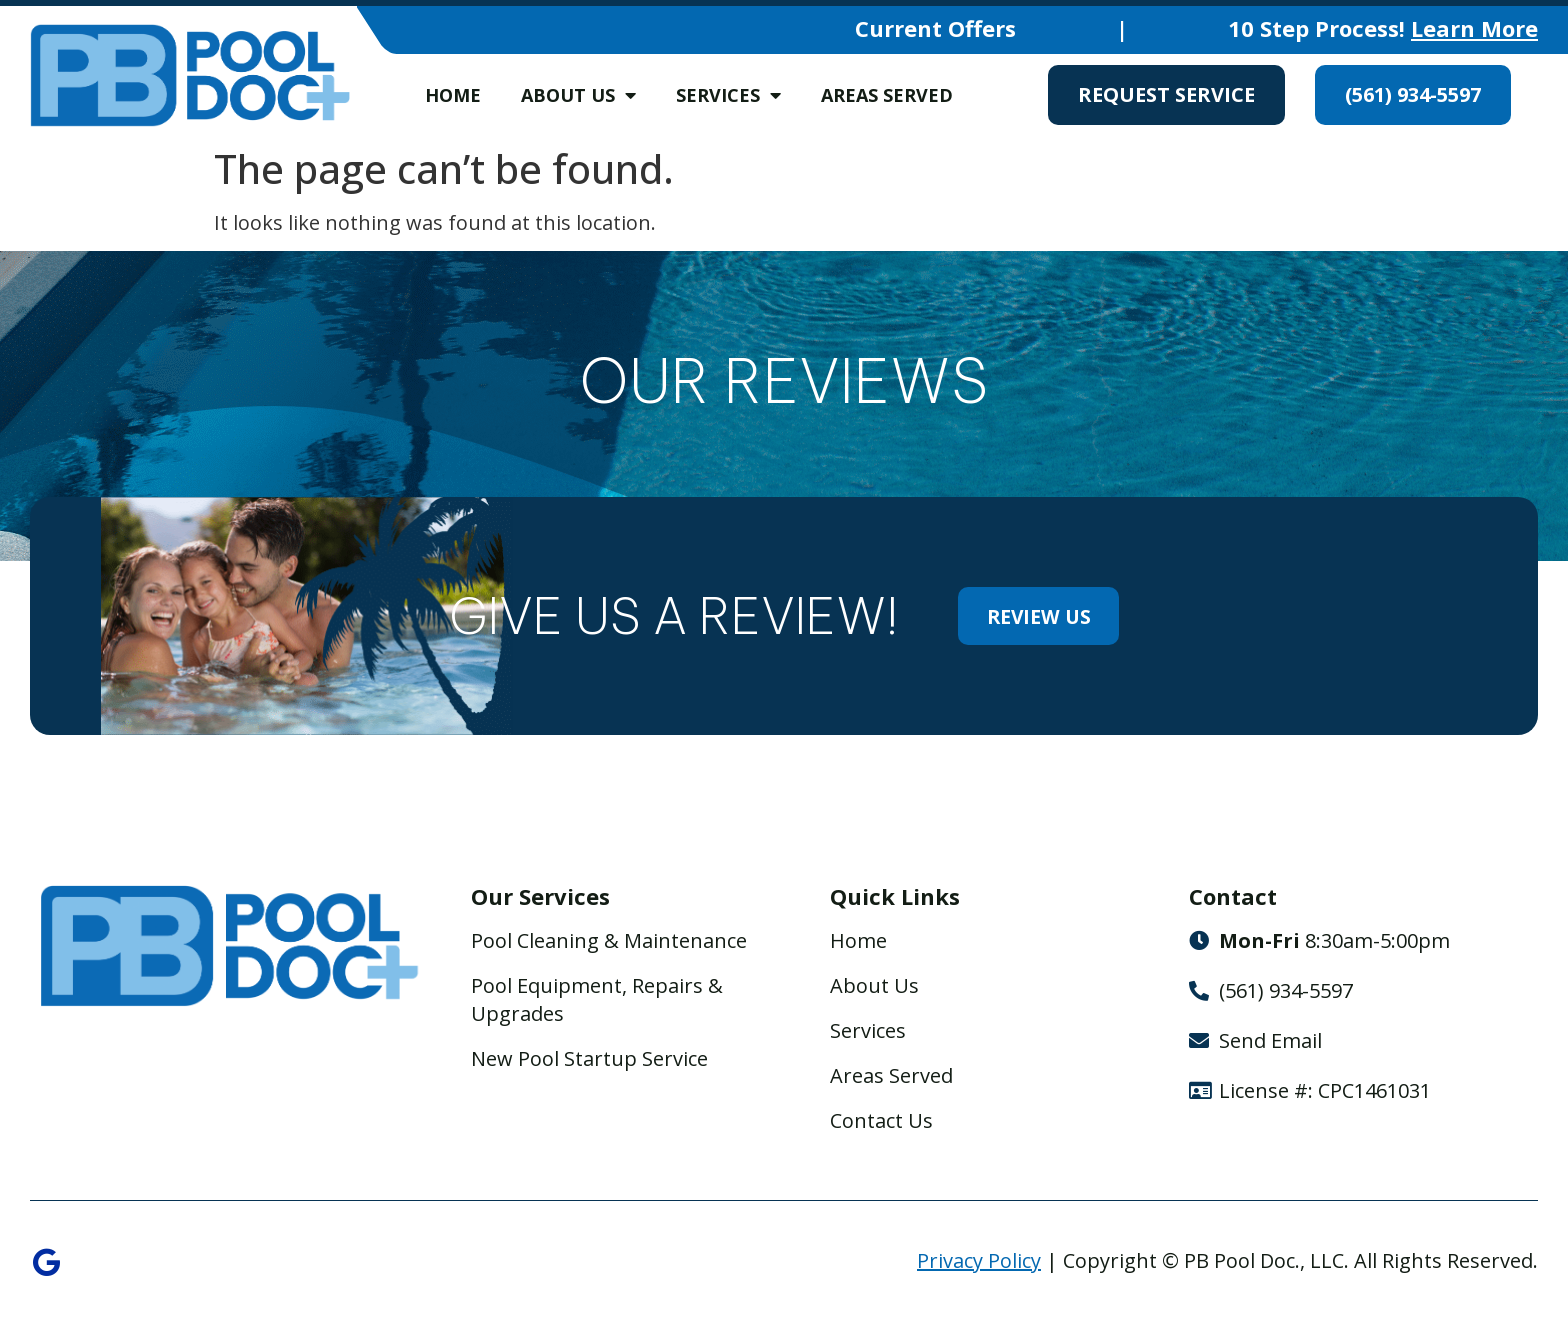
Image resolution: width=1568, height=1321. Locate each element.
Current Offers (935, 28)
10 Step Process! (1383, 28)
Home (453, 95)
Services (728, 95)
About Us (578, 95)
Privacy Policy (979, 1261)
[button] (40, 431)
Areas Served (887, 95)
